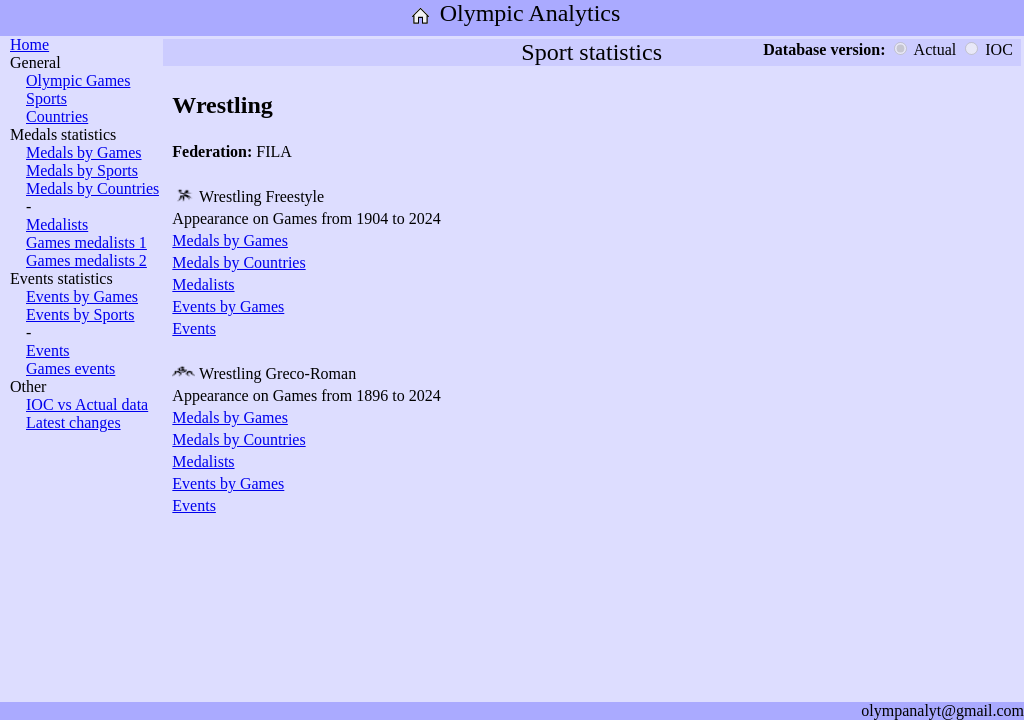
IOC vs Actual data (87, 404)
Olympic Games (78, 80)
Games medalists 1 (86, 242)
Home (29, 44)
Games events (70, 368)
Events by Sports (80, 314)
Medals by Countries (92, 188)
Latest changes (73, 422)
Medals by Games (84, 152)
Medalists (57, 224)
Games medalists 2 (86, 260)
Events (48, 350)
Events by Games (82, 296)
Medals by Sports (82, 170)
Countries (57, 116)
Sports (46, 98)
